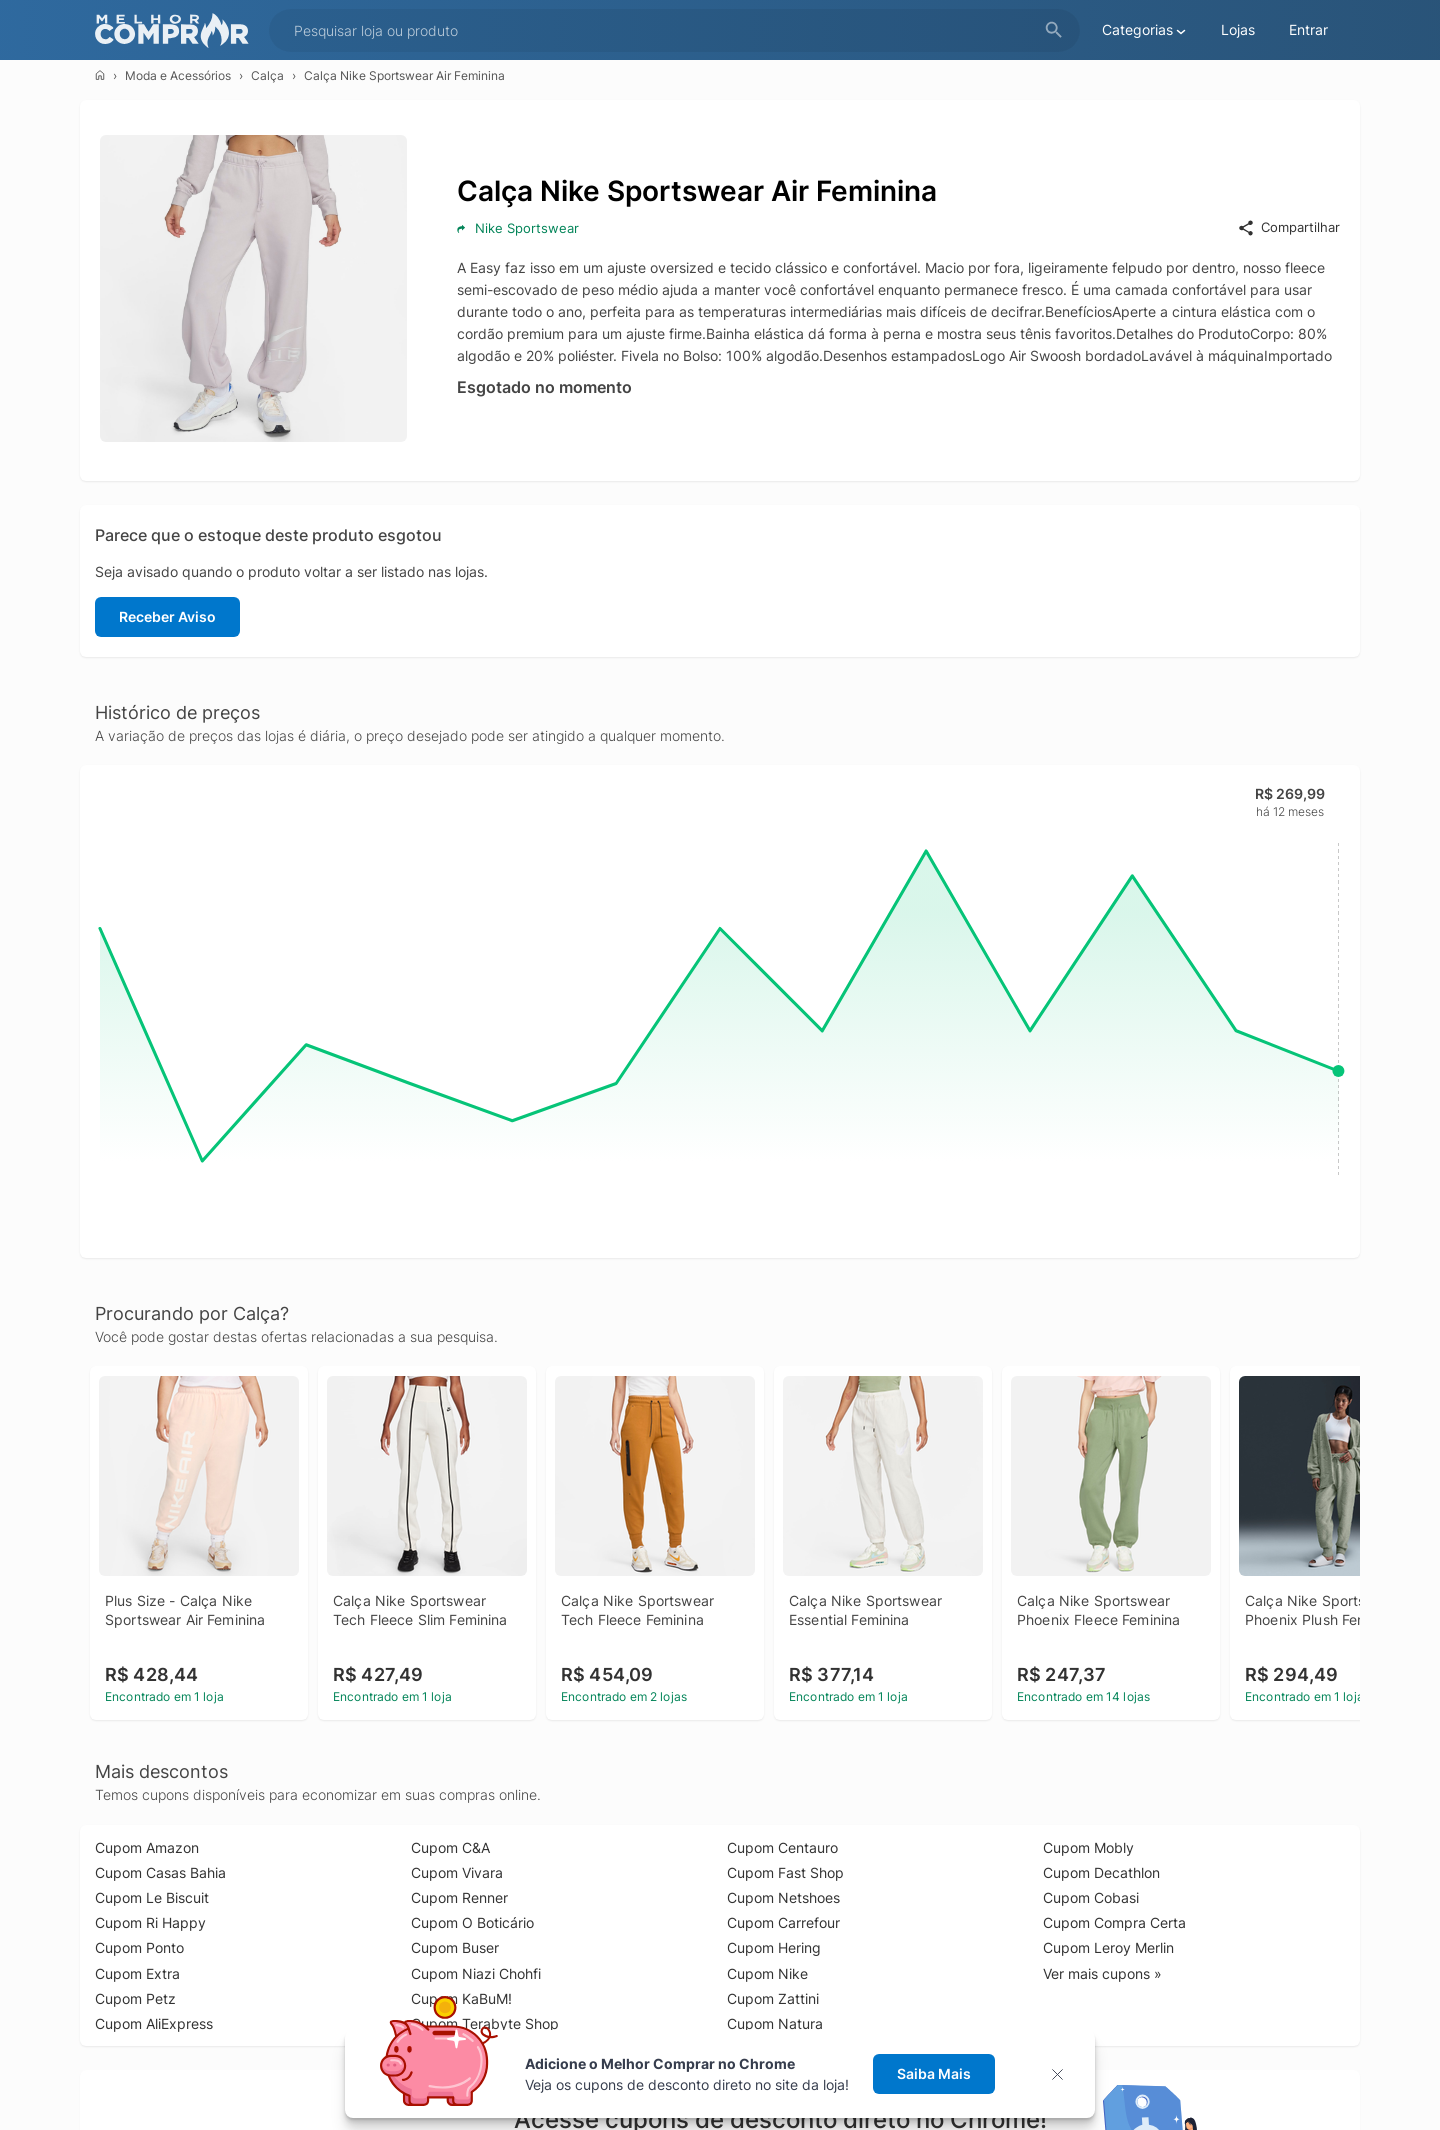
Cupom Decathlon (1101, 1872)
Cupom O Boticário (472, 1922)
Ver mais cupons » (1102, 1973)
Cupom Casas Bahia (160, 1872)
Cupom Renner (459, 1897)
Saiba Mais (934, 2073)
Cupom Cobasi (1091, 1897)
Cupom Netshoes (783, 1897)
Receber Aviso (167, 616)
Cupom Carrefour (783, 1922)
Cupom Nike (767, 1973)
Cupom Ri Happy (150, 1922)
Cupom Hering (774, 1947)
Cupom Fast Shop (785, 1872)
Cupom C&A (450, 1847)
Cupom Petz (135, 1998)
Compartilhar (1288, 228)
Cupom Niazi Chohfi (476, 1973)
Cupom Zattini (773, 1998)
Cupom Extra (137, 1973)
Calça (267, 75)
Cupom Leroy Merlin (1108, 1947)
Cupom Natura (775, 2023)
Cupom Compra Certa (1114, 1922)
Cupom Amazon (147, 1847)
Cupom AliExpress (154, 2023)
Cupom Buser (455, 1947)
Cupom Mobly (1088, 1847)
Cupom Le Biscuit (152, 1897)
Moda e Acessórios (178, 75)
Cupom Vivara (457, 1872)
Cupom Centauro (782, 1847)
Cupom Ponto (139, 1947)
